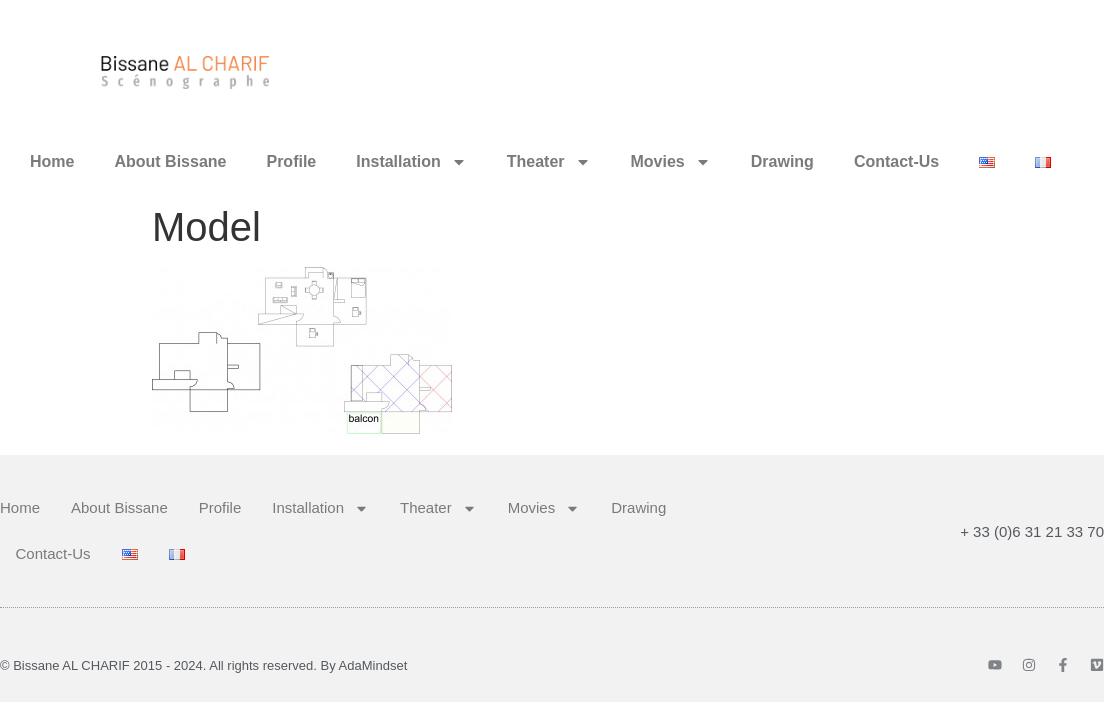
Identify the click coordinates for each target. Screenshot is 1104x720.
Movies (671, 162)
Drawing (782, 161)
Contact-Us (896, 161)
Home (52, 161)
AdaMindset (373, 665)
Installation (411, 162)
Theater (549, 162)
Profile (291, 161)
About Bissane (170, 161)
